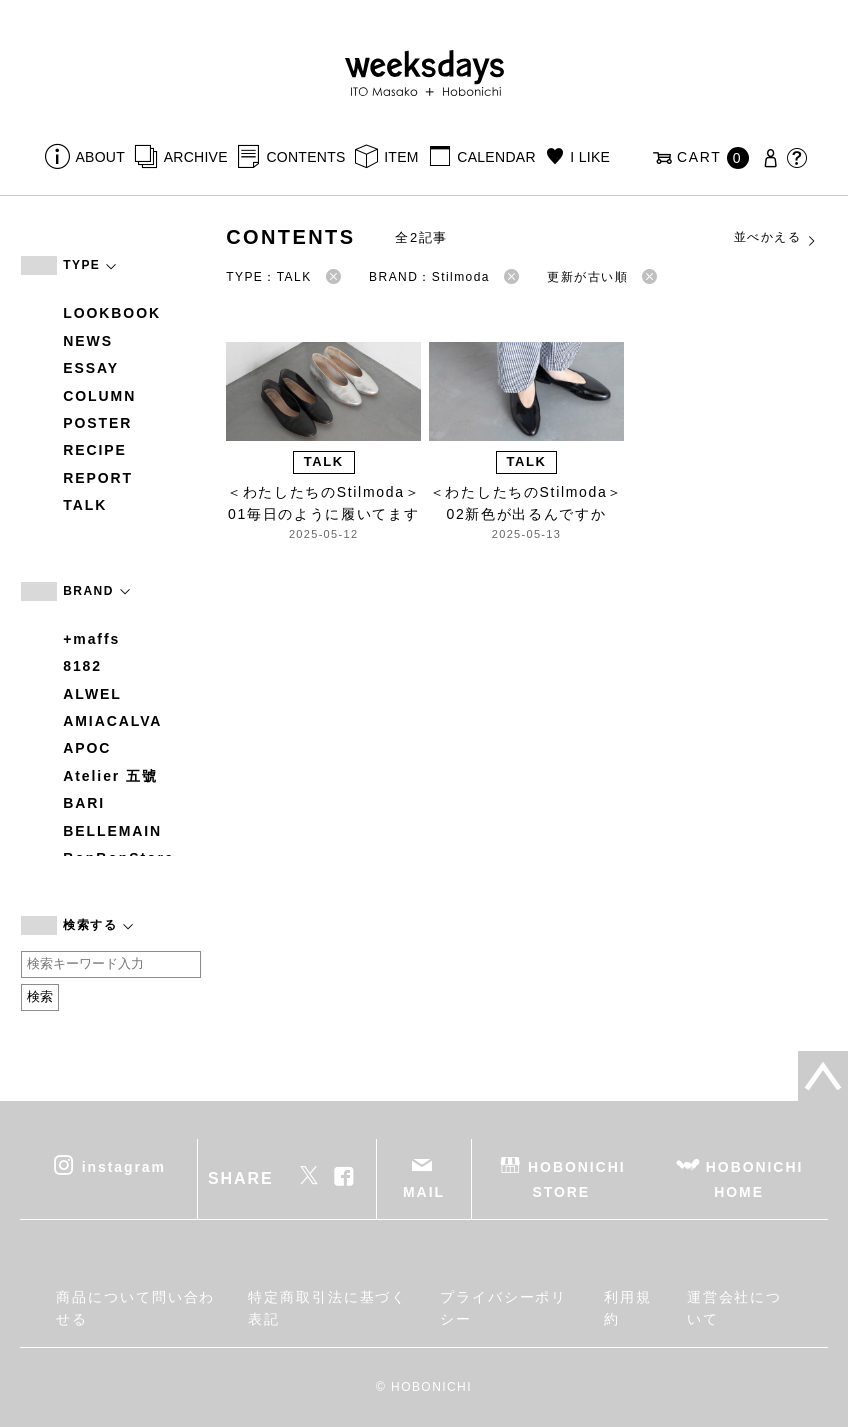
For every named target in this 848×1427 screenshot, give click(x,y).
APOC (87, 748)
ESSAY (91, 368)
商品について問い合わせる (135, 1308)
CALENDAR (496, 157)
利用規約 (628, 1308)
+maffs (91, 639)
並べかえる (776, 238)
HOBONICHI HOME (754, 1178)
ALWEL (92, 694)
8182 (82, 666)
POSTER (97, 423)
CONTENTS (305, 157)
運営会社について (735, 1308)
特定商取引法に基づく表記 (327, 1308)
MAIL (424, 1192)
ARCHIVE (196, 157)
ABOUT (100, 157)
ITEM (401, 157)
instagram (124, 1166)
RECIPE (95, 450)
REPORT (98, 478)
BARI (84, 803)
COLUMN (99, 396)
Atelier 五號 (110, 776)
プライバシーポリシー (503, 1308)
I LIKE (590, 157)
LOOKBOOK (112, 313)
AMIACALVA (112, 721)
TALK (85, 505)
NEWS (88, 341)
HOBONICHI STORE (576, 1178)
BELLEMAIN (112, 831)
